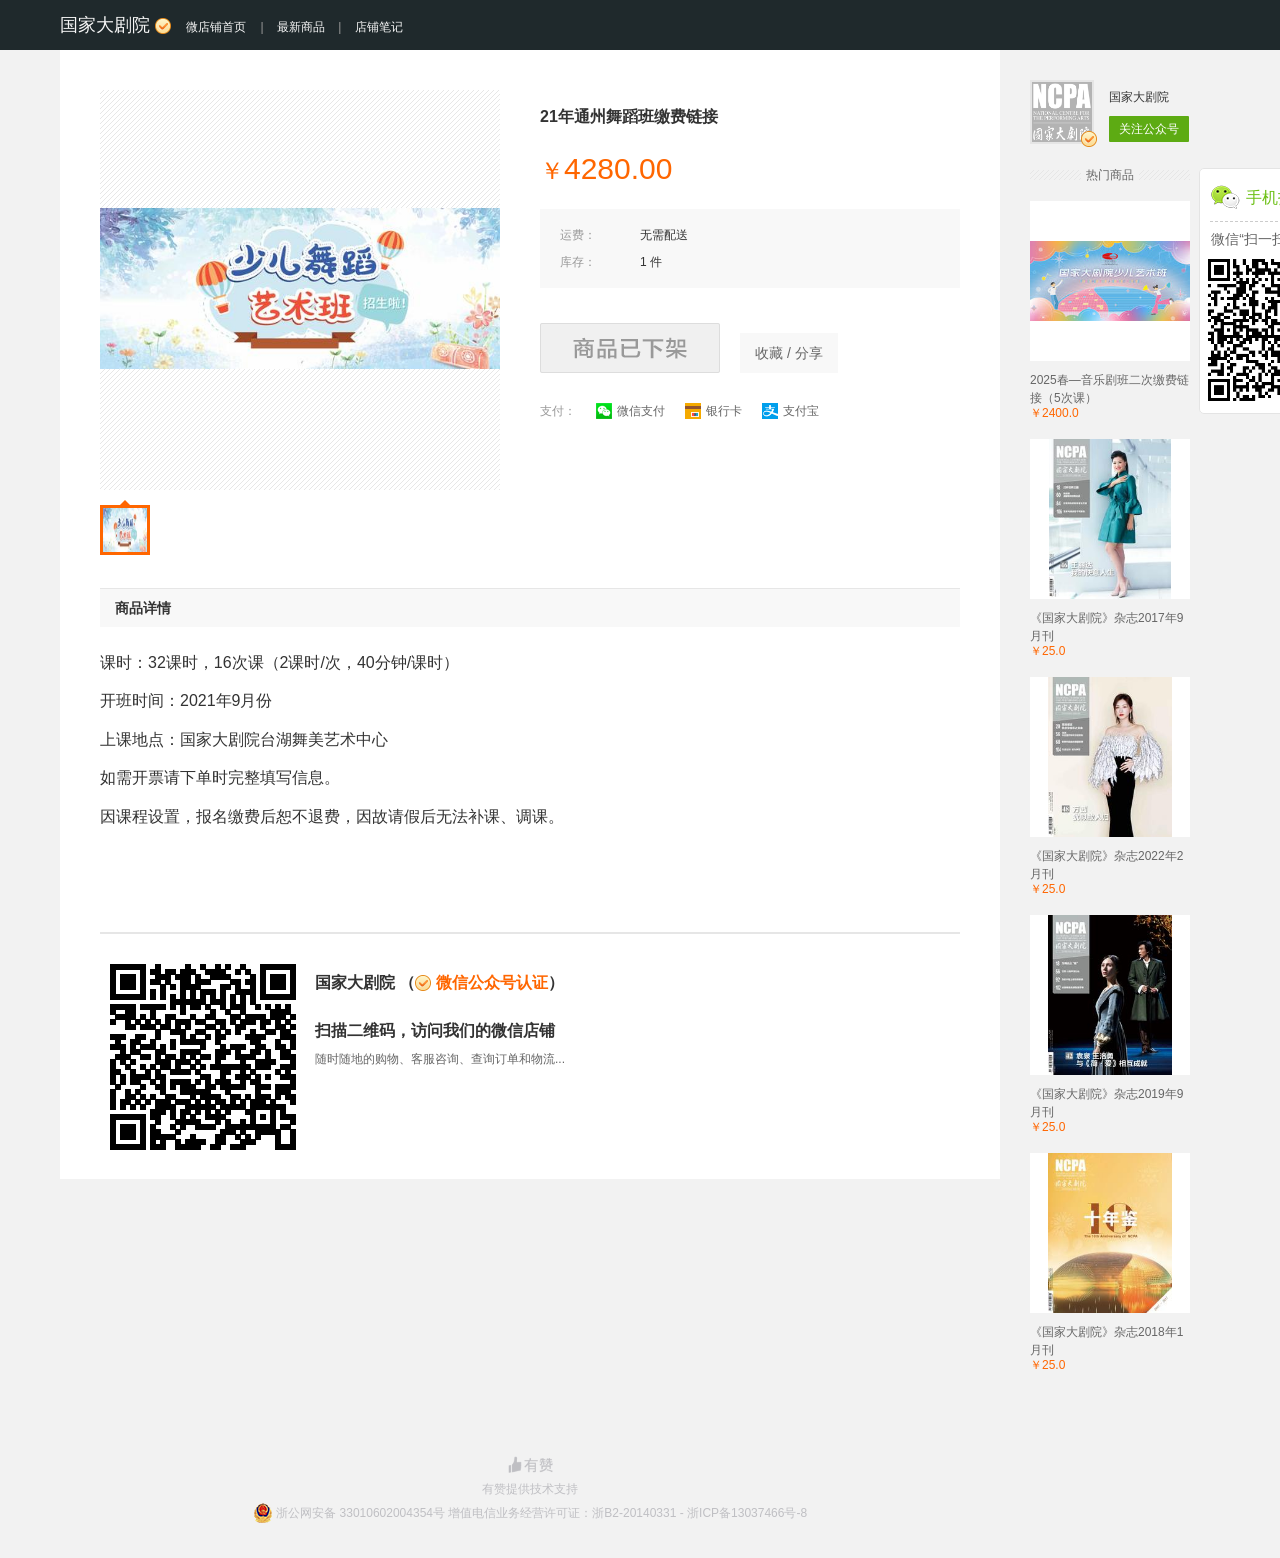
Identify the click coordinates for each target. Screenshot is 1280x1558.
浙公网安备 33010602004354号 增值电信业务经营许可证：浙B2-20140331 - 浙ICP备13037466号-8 (541, 1513)
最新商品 (301, 27)
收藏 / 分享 (789, 353)
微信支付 (630, 411)
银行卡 (713, 411)
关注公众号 (1149, 129)
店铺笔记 (379, 27)
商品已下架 (630, 348)
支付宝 (790, 411)
